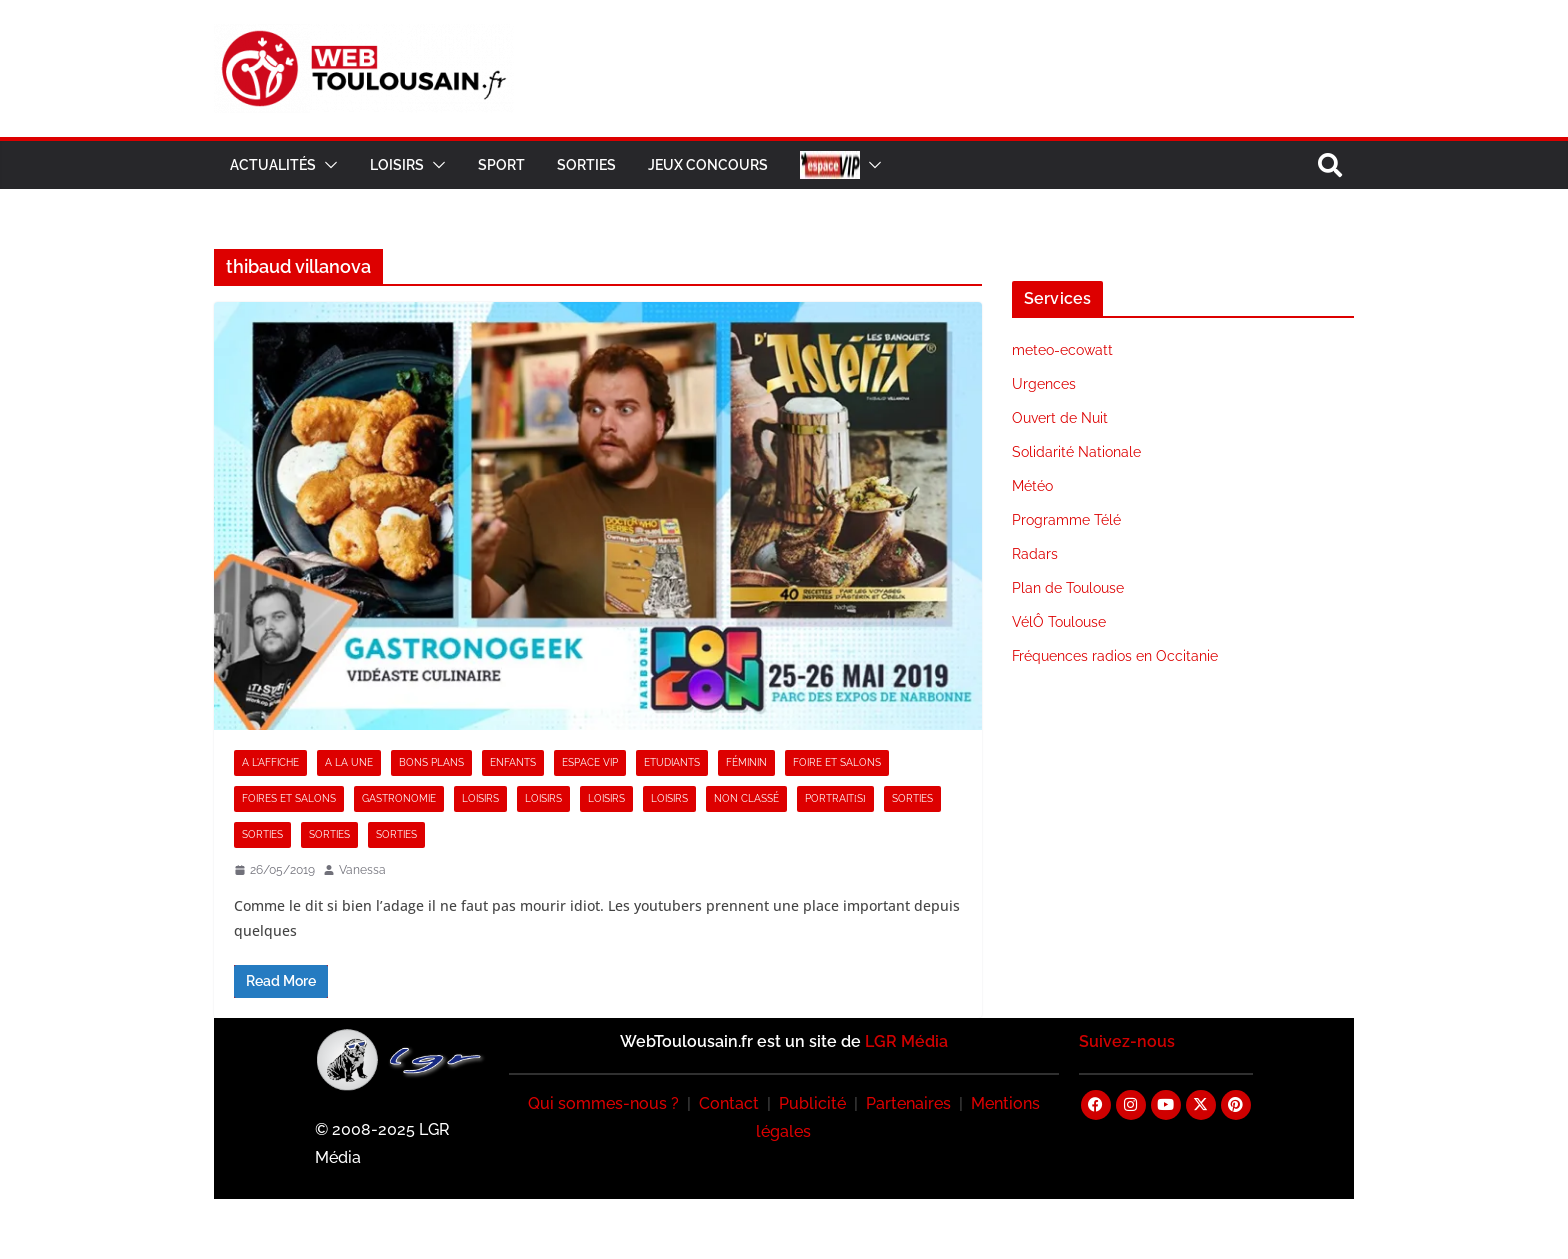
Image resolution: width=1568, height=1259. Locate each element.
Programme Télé (1066, 520)
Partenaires (908, 1103)
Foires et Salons (289, 798)
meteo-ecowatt (1062, 350)
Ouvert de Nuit (1060, 418)
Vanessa (362, 870)
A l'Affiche (270, 762)
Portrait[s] (835, 798)
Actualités (273, 165)
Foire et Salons (837, 762)
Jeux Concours (708, 165)
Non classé (746, 798)
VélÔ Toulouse (1059, 622)
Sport (501, 165)
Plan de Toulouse (1068, 588)
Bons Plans (431, 762)
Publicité (812, 1103)
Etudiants (672, 762)
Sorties (586, 165)
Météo (1032, 486)
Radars (1035, 554)
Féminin (746, 762)
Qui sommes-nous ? (603, 1103)
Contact (729, 1103)
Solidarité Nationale (1076, 452)
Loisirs (397, 165)
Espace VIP (590, 762)
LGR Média (906, 1041)
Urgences (1044, 384)
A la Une (349, 762)
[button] (327, 165)
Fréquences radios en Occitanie (1115, 656)
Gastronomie (399, 798)
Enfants (513, 762)
